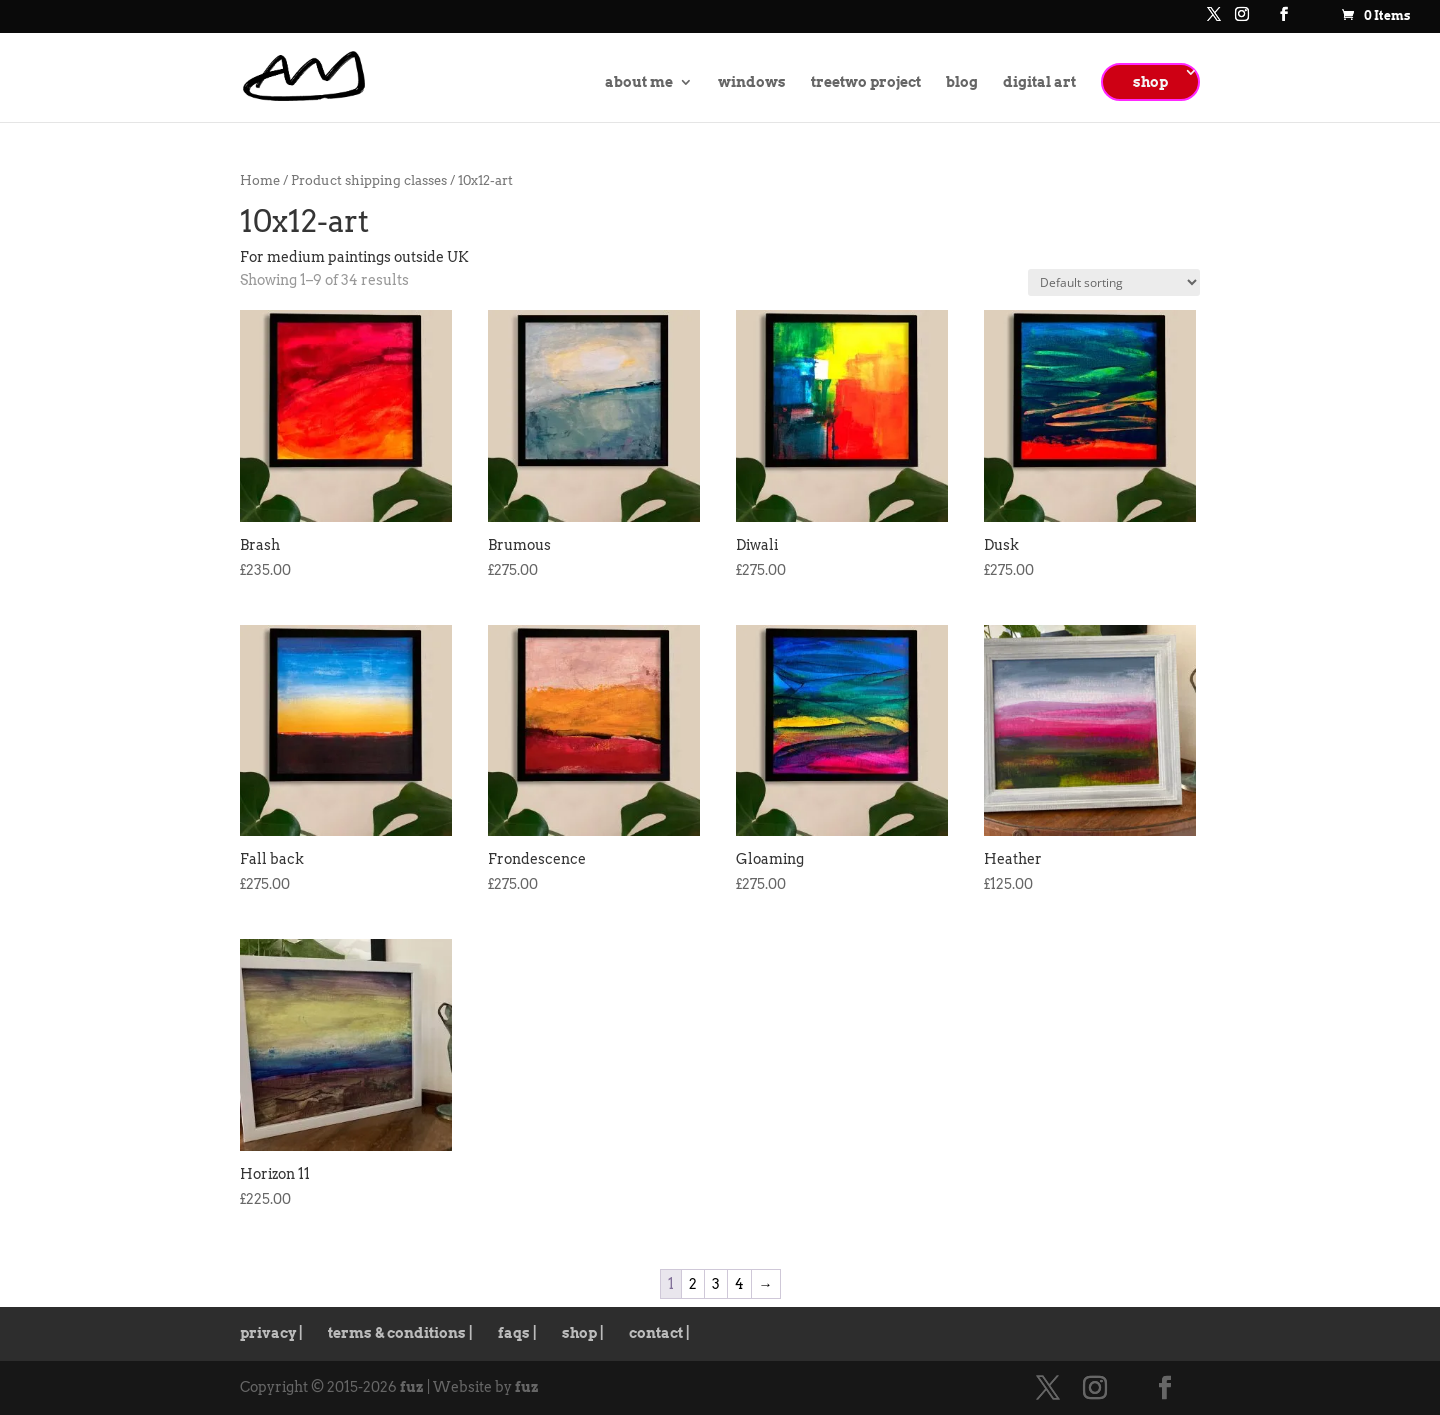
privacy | (271, 1333)
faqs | (517, 1333)
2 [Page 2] (693, 1284)
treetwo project (866, 82)
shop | (583, 1333)
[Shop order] (1114, 282)
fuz (412, 1387)
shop (1150, 82)
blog (962, 82)
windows (752, 82)
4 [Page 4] (739, 1284)
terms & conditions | (400, 1333)
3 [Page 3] (716, 1284)
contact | (659, 1333)
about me (639, 82)
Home (260, 180)
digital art (1039, 82)
